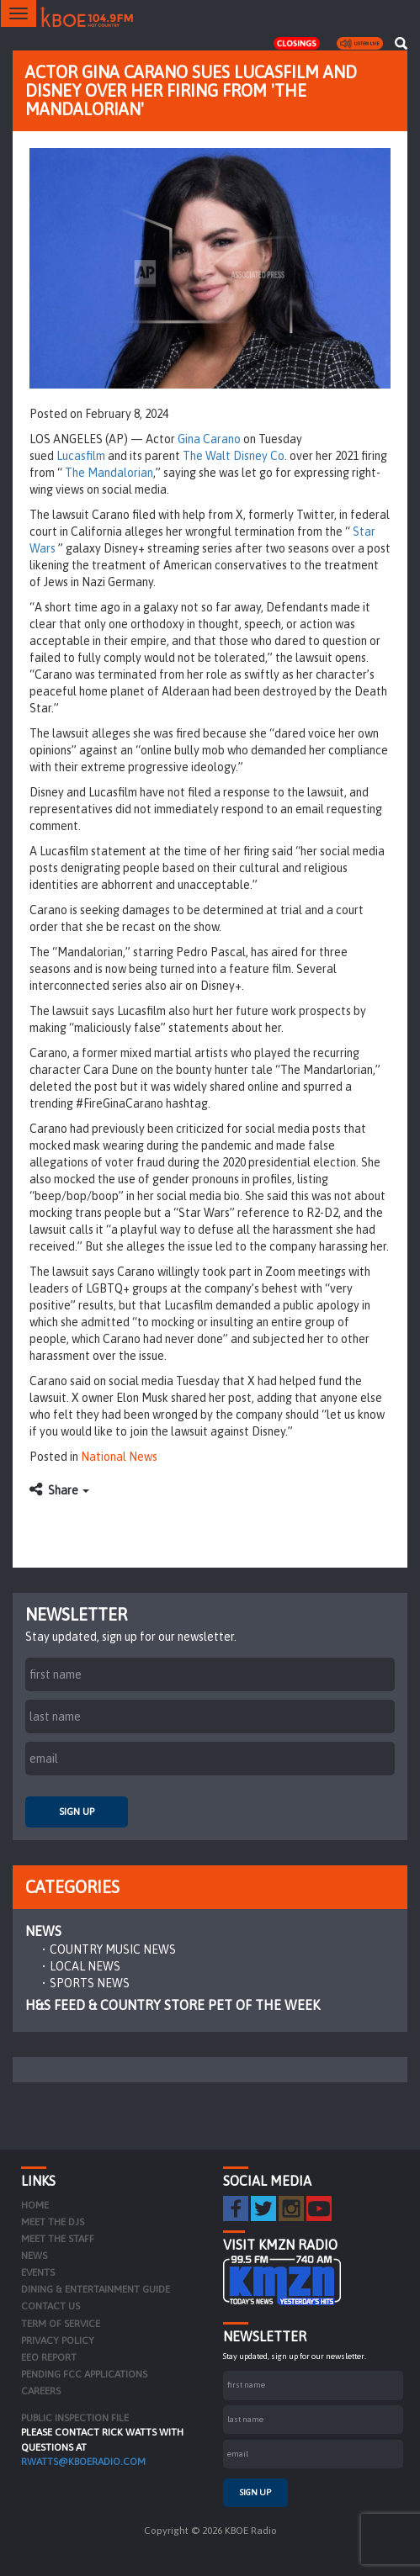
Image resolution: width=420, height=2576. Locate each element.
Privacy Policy (57, 2340)
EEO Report (49, 2357)
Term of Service (60, 2324)
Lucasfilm (80, 456)
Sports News (90, 1983)
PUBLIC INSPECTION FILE (75, 2418)
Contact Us (50, 2306)
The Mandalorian (109, 472)
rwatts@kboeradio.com (83, 2462)
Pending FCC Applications (84, 2374)
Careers (41, 2391)
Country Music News (113, 1949)
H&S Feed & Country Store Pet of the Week (172, 2005)
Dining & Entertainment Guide (95, 2289)
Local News (85, 1966)
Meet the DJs (52, 2222)
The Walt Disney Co (233, 456)
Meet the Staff (57, 2239)
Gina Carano (209, 439)
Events (38, 2272)
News (43, 1931)
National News (119, 1456)
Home (35, 2205)
